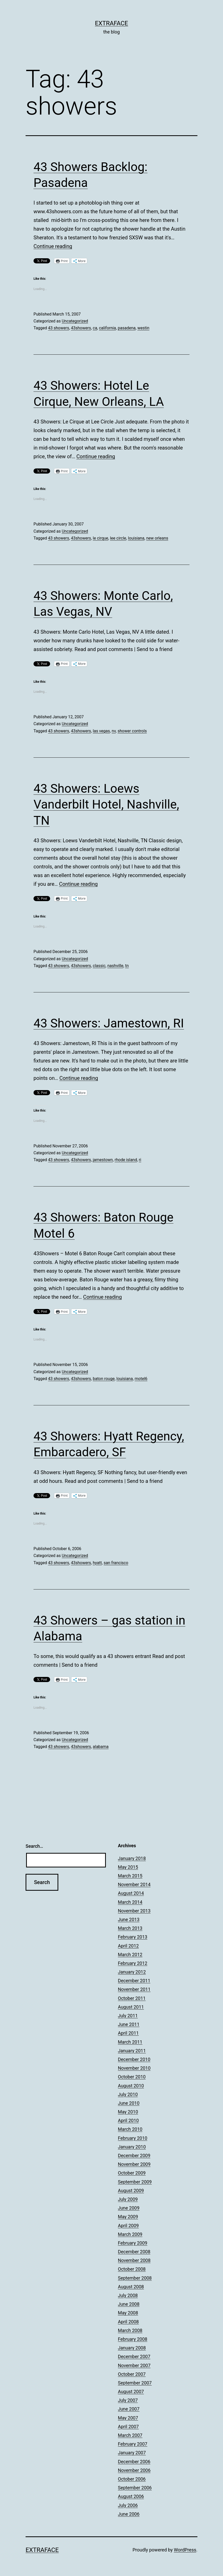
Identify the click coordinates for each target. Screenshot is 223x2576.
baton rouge (104, 1378)
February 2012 (132, 1963)
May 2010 (128, 2111)
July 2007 (128, 2400)
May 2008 (128, 2312)
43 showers (58, 328)
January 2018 (132, 1858)
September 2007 (135, 2382)
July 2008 (128, 2295)
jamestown (103, 1159)
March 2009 (130, 2234)
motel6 (141, 1378)
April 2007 (128, 2426)
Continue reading (53, 246)
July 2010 (128, 2094)
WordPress (185, 2549)
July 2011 (128, 2015)
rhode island (126, 1159)
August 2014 (131, 1893)
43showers (81, 328)
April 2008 (128, 2321)
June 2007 (128, 2409)
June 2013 (128, 1919)
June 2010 (128, 2103)
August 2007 (131, 2391)
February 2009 (132, 2243)
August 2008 (131, 2286)
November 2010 (134, 2068)
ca (95, 328)
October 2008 (132, 2269)
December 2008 (134, 2251)
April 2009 (128, 2225)
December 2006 (134, 2461)
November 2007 (134, 2365)
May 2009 (128, 2216)
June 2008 (128, 2304)
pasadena (127, 328)
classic (99, 965)
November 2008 (134, 2260)
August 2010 (131, 2085)
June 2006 (128, 2514)
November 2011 (134, 1989)
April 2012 (128, 1945)
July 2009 (128, 2199)
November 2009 (134, 2164)
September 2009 (135, 2182)
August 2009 (131, 2190)
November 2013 (134, 1910)
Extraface (111, 23)
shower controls (132, 731)
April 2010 (128, 2120)
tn (127, 965)
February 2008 (132, 2339)
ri (140, 1159)
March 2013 (130, 1928)
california (107, 328)
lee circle (118, 538)
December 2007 (134, 2356)
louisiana (136, 538)
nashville (115, 965)
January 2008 (132, 2347)
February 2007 (132, 2444)
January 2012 (132, 1972)
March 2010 (130, 2129)
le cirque (100, 538)
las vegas (101, 731)
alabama (101, 1746)
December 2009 (134, 2155)
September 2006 (135, 2487)
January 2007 (132, 2452)
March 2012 (130, 1954)
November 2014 (134, 1884)
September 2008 (135, 2278)
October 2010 (132, 2076)
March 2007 (130, 2435)
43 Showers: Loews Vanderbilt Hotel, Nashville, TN (106, 804)
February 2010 (132, 2138)
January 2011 (132, 2050)
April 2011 (128, 2033)
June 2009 (128, 2208)
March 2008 (130, 2330)
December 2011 (134, 1980)
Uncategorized (75, 321)
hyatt (97, 1562)
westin (143, 328)
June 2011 (128, 2024)
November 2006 (134, 2470)
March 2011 (130, 2042)
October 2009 (132, 2173)
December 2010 (134, 2059)
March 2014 (130, 1902)
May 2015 (128, 1867)
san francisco (116, 1562)
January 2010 (132, 2146)
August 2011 (131, 2007)
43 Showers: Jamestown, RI (109, 1023)
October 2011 (132, 1998)
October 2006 (132, 2479)
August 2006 (131, 2496)
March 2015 (130, 1875)
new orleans (157, 538)
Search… (34, 1846)
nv (114, 731)
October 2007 (132, 2374)
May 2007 (128, 2418)
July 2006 (128, 2505)
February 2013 (132, 1937)
